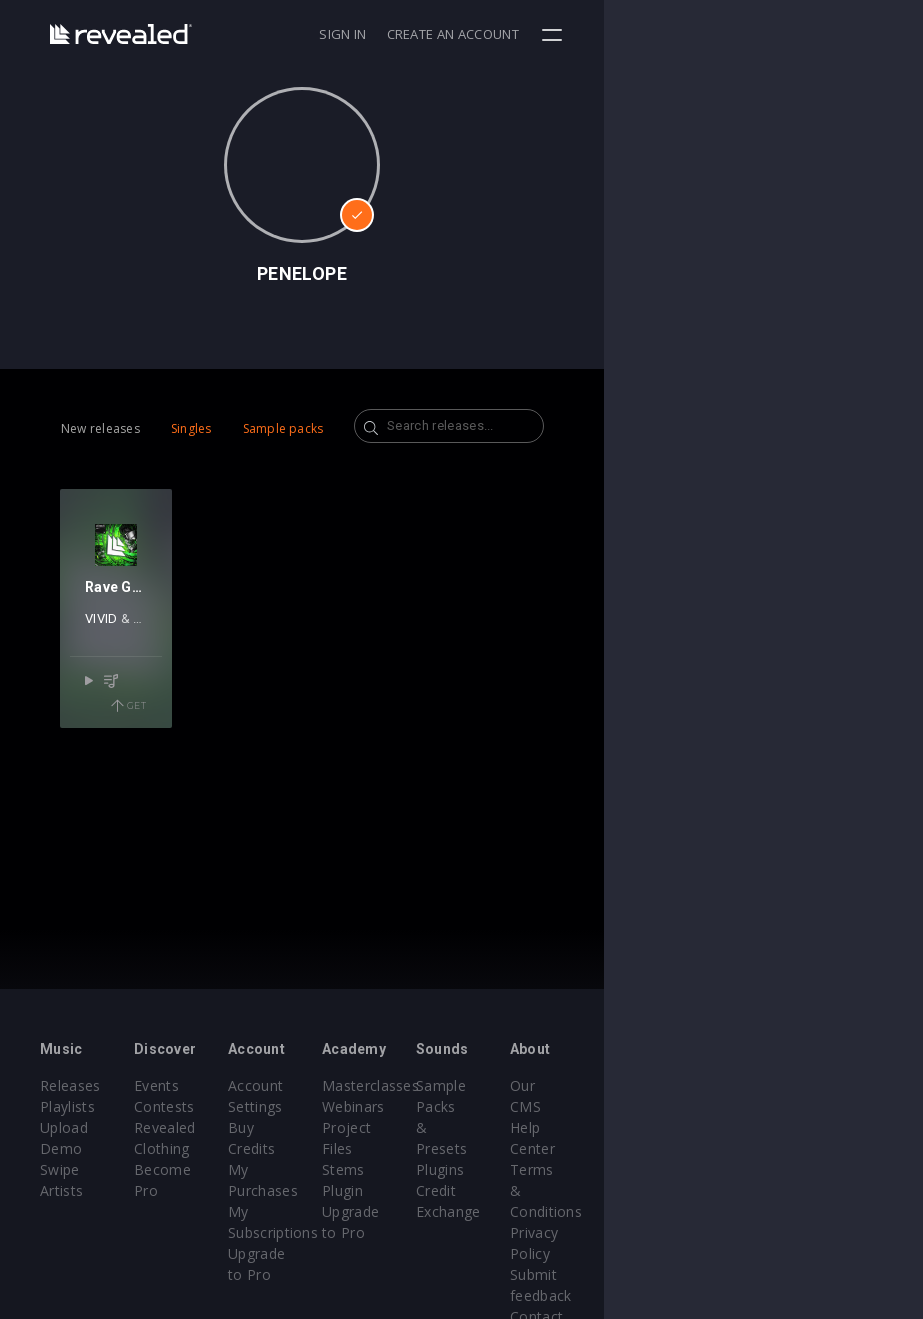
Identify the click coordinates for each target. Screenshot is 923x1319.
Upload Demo (87, 1127)
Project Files (523, 1127)
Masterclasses (529, 1085)
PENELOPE (180, 697)
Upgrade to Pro (386, 1211)
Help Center (816, 1106)
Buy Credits (373, 1127)
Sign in (661, 34)
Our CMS (806, 1085)
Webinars (512, 1106)
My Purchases (381, 1148)
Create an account (772, 34)
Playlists (67, 1106)
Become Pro (229, 1169)
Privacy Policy (822, 1169)
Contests (217, 1106)
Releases (70, 1085)
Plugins (653, 1127)
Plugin (501, 1169)
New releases (100, 428)
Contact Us (813, 1232)
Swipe (60, 1148)
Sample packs (283, 428)
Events (209, 1085)
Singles (191, 428)
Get (209, 761)
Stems (502, 1148)
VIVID (117, 697)
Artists (61, 1169)
